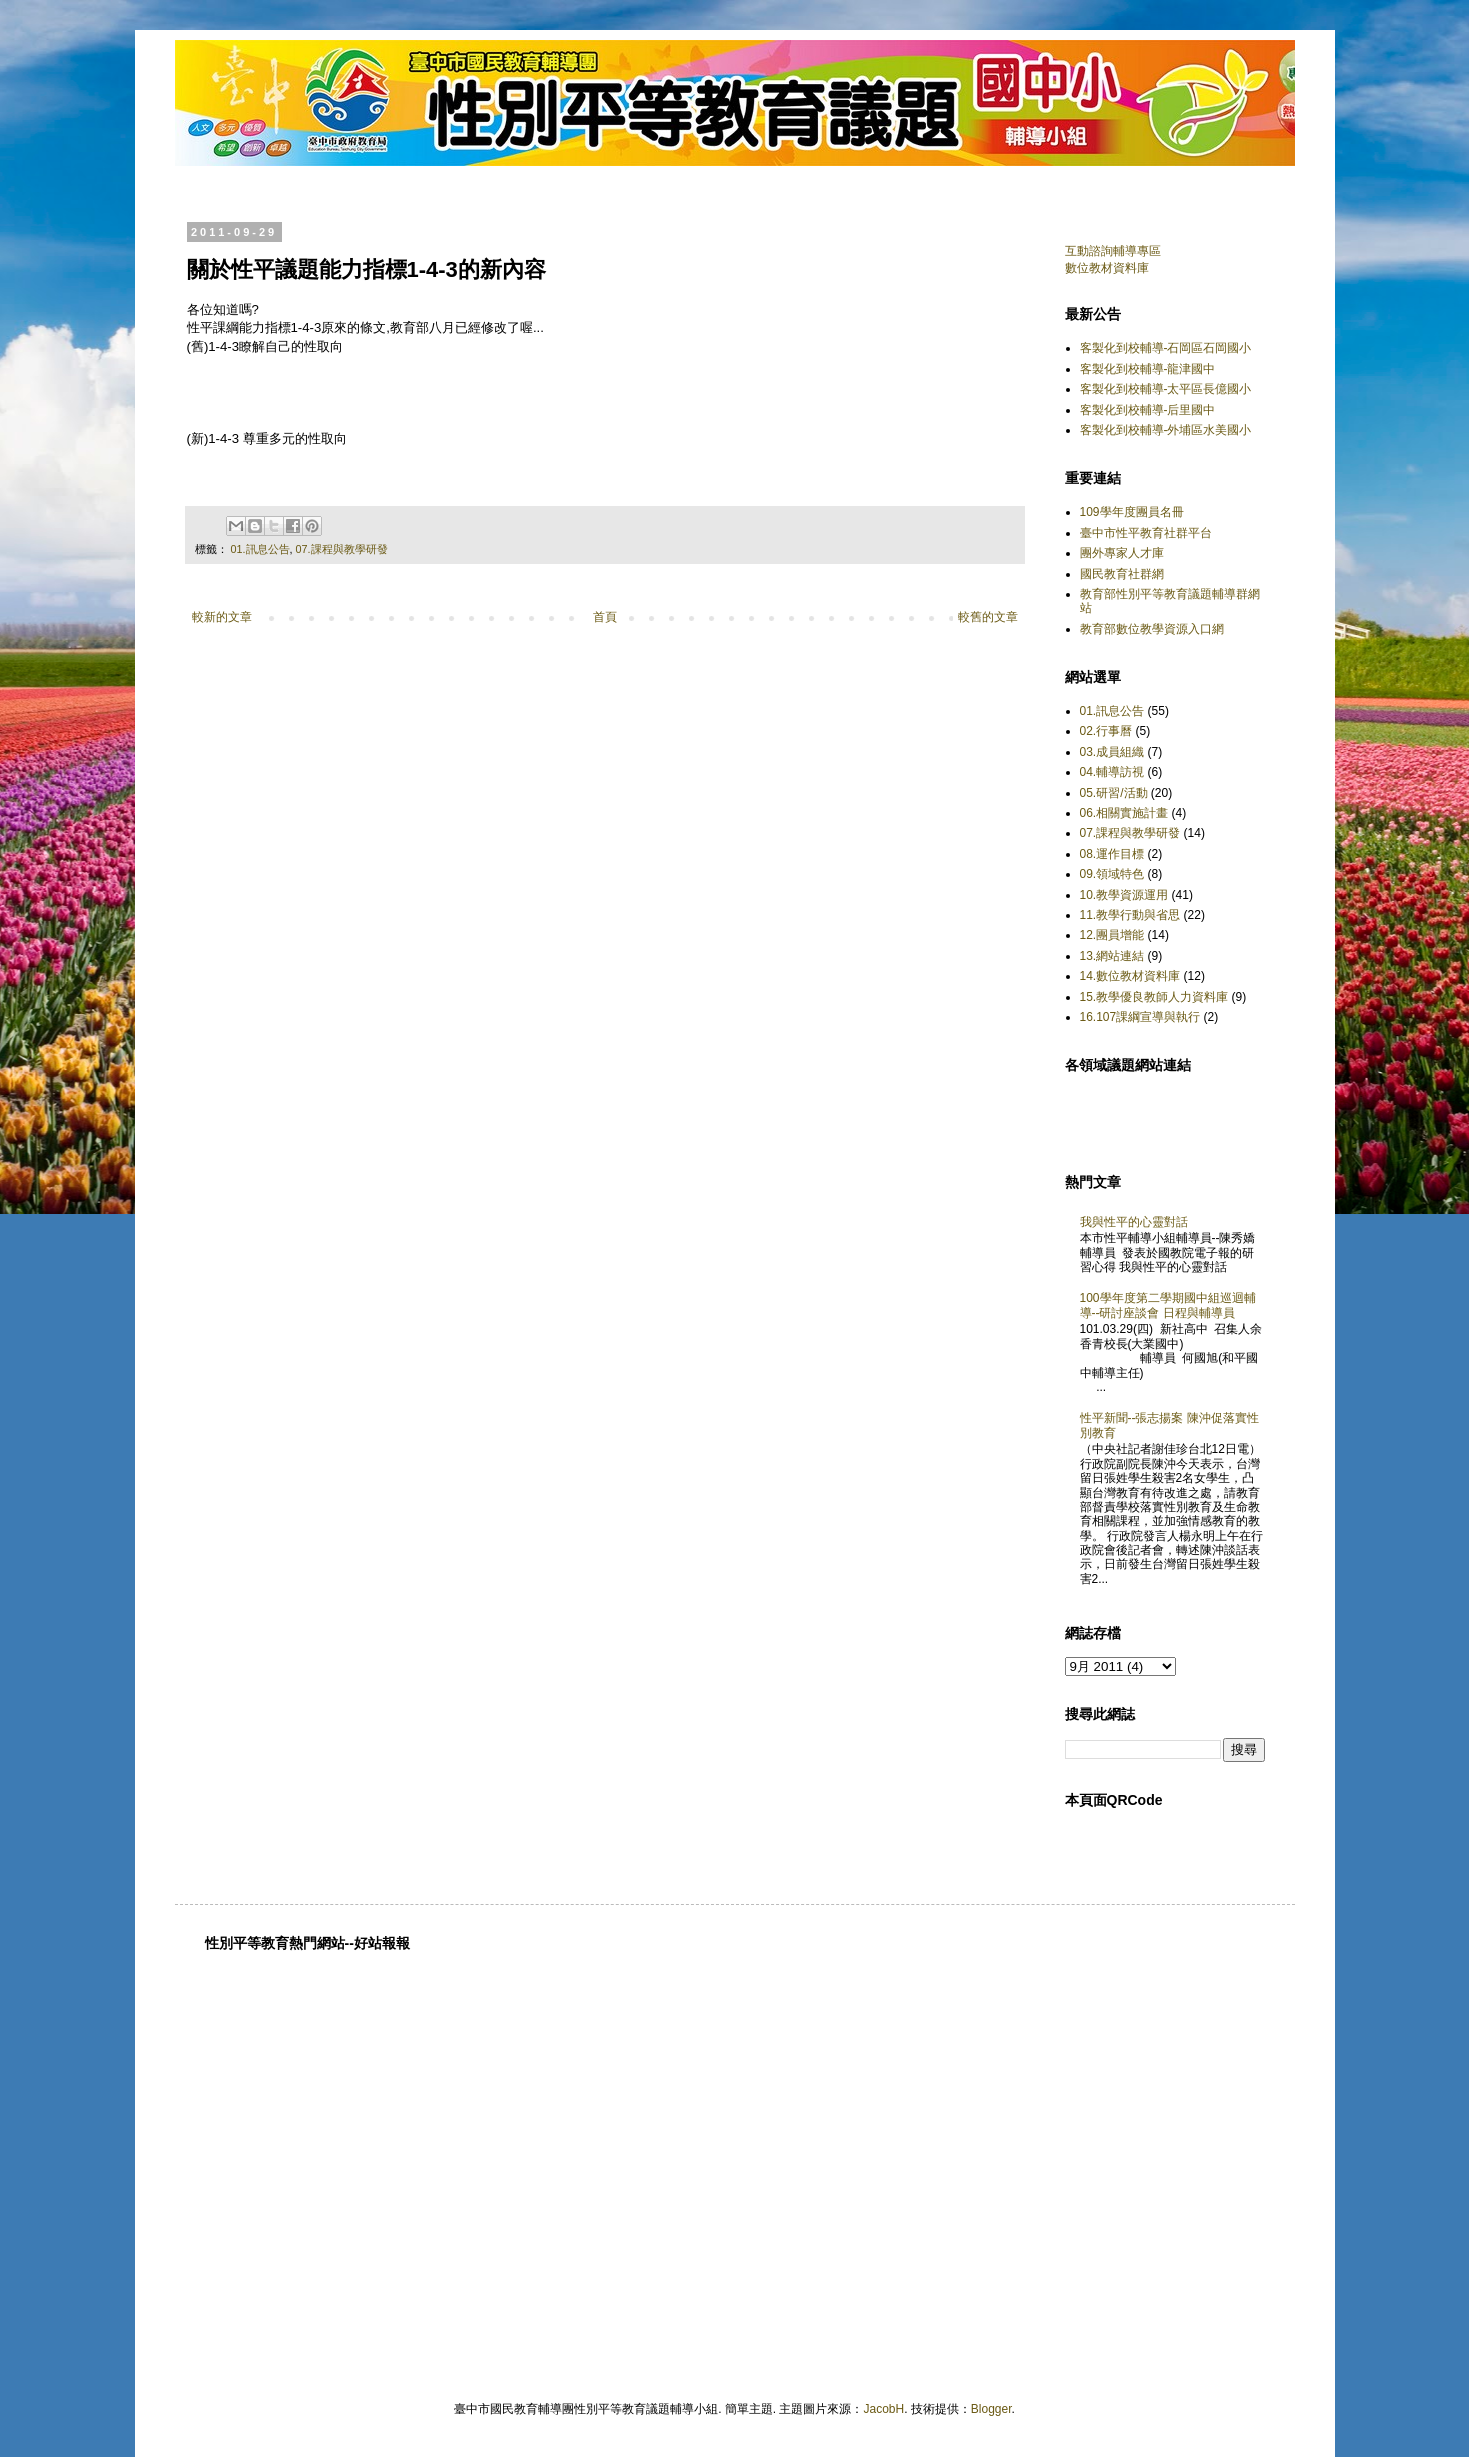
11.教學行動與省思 (1130, 915)
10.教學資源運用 (1124, 895)
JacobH (883, 2409)
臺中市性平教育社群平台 (1146, 533)
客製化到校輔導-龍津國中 (1148, 369)
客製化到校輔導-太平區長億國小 (1166, 389)
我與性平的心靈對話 (1134, 1222)
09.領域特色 (1112, 874)
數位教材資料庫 (1107, 268)
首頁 (605, 617)
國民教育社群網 (1122, 574)
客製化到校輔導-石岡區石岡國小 (1166, 348)
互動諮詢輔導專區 (1113, 251)
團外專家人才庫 (1122, 553)
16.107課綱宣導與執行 (1140, 1017)
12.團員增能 (1112, 935)
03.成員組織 (1112, 752)
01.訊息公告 (260, 549)
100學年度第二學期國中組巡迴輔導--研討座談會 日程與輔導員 (1168, 1305)
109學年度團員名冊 (1132, 512)
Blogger (991, 2409)
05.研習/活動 (1114, 793)
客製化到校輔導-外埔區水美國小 (1166, 430)
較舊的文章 (988, 617)
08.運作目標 (1112, 854)
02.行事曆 (1106, 731)
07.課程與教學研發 (342, 549)
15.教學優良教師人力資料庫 (1154, 997)
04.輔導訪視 (1112, 772)
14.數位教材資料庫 (1130, 976)
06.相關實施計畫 (1124, 813)
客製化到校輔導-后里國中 (1148, 410)
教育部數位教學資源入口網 (1152, 629)
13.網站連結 (1112, 956)
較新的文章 (222, 617)
